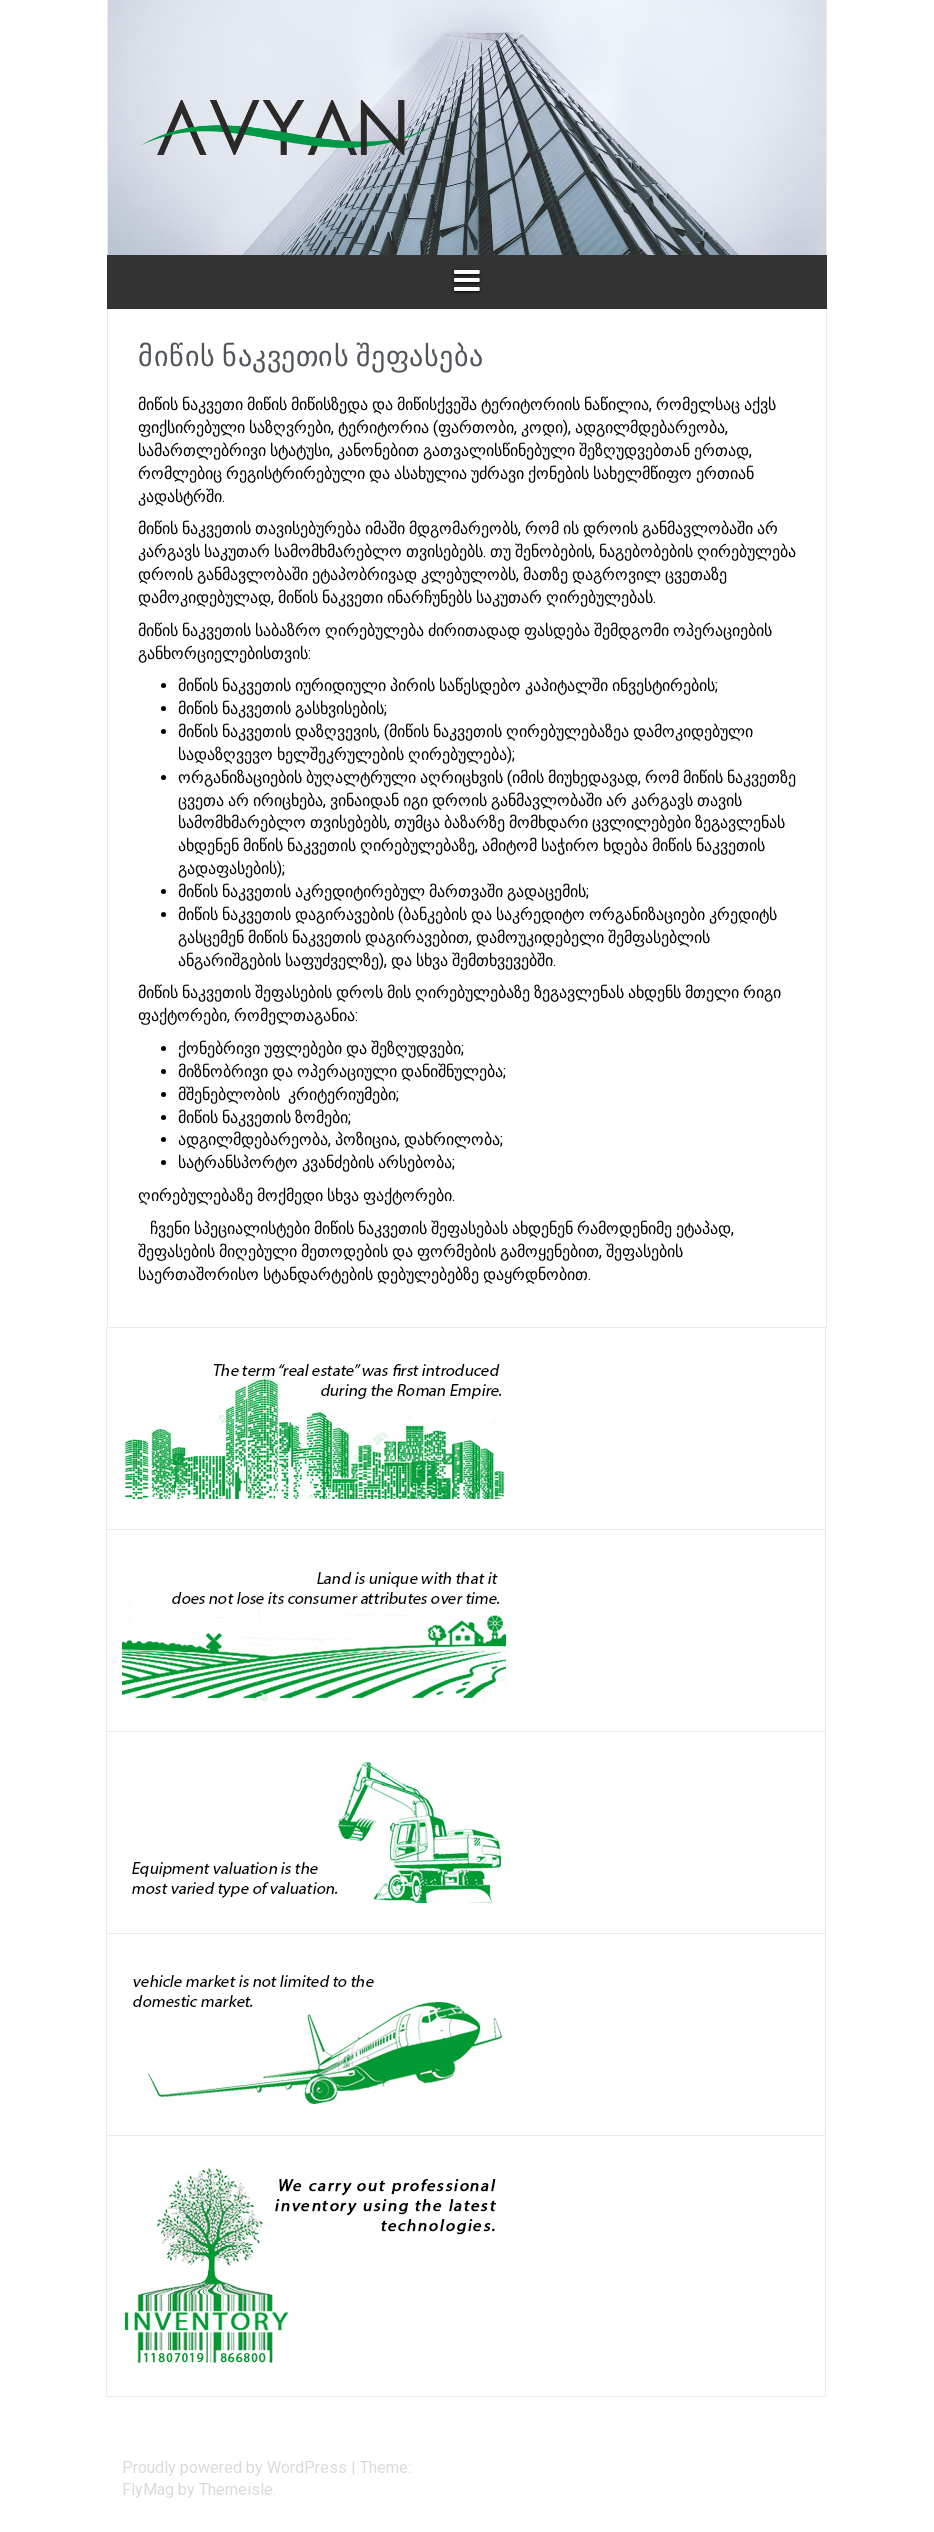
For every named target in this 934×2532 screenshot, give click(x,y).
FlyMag (148, 2489)
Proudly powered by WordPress (236, 2467)
